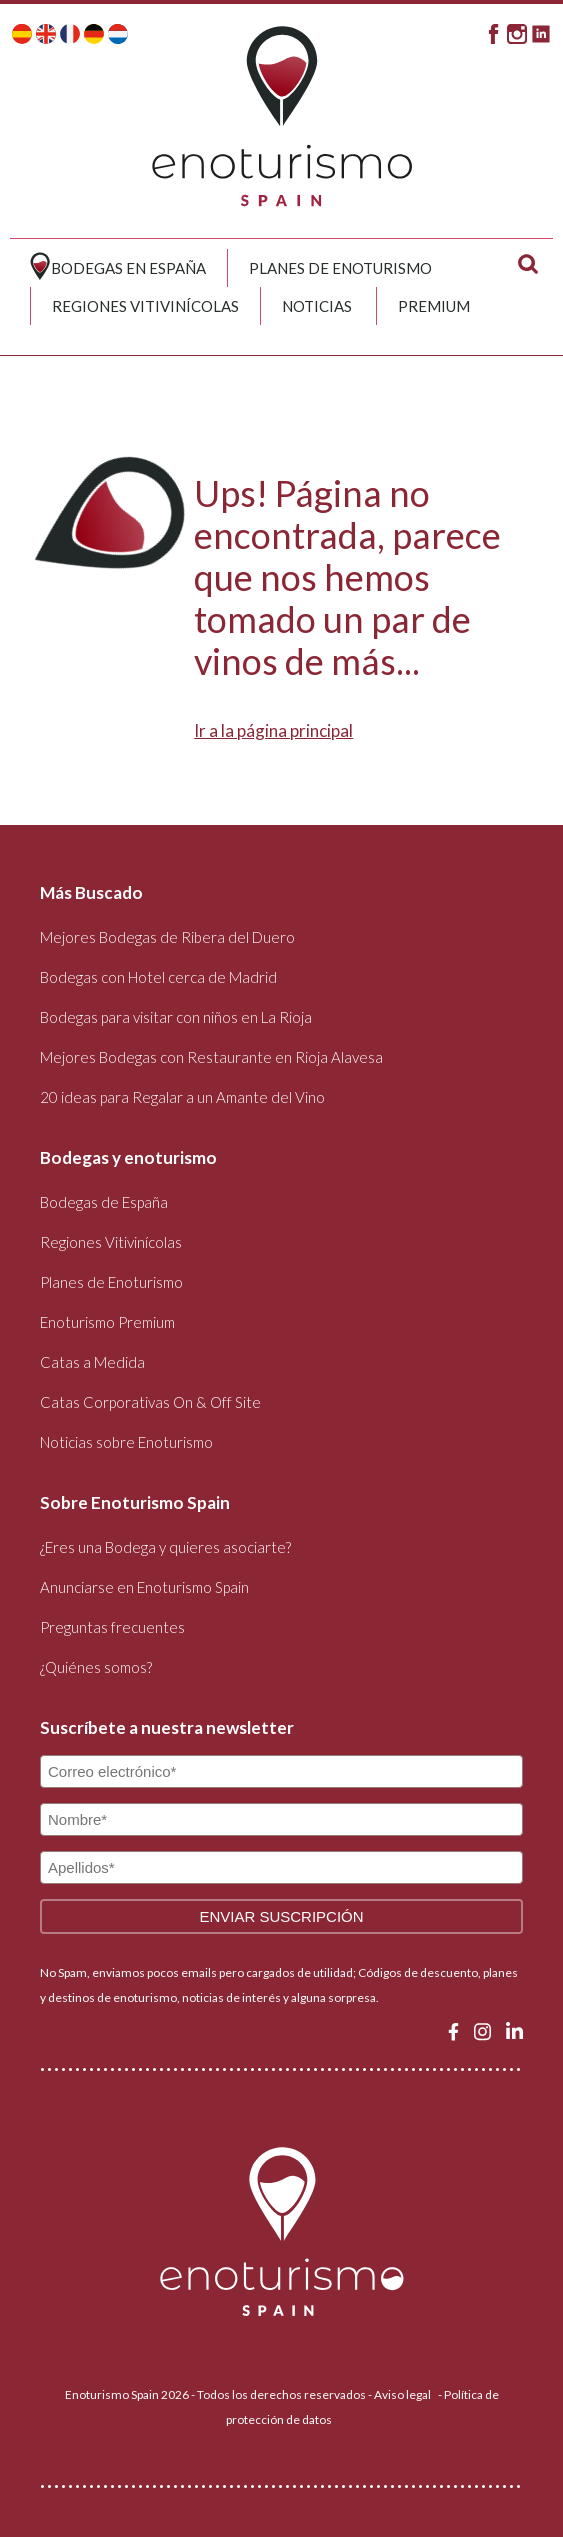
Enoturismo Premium (107, 1322)
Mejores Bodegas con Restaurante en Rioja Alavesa (211, 1057)
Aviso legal (402, 2394)
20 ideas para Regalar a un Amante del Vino (182, 1097)
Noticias (317, 306)
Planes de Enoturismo (340, 268)
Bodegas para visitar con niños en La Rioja (176, 1017)
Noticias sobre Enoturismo (126, 1442)
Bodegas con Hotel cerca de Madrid (158, 977)
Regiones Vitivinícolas (145, 306)
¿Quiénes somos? (96, 1667)
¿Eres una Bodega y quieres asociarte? (165, 1547)
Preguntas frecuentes (112, 1627)
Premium (434, 306)
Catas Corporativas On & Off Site (150, 1402)
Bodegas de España (104, 1202)
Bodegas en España (128, 268)
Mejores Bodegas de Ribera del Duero (167, 937)
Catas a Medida (92, 1362)
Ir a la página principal (273, 730)
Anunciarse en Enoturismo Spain (144, 1587)
